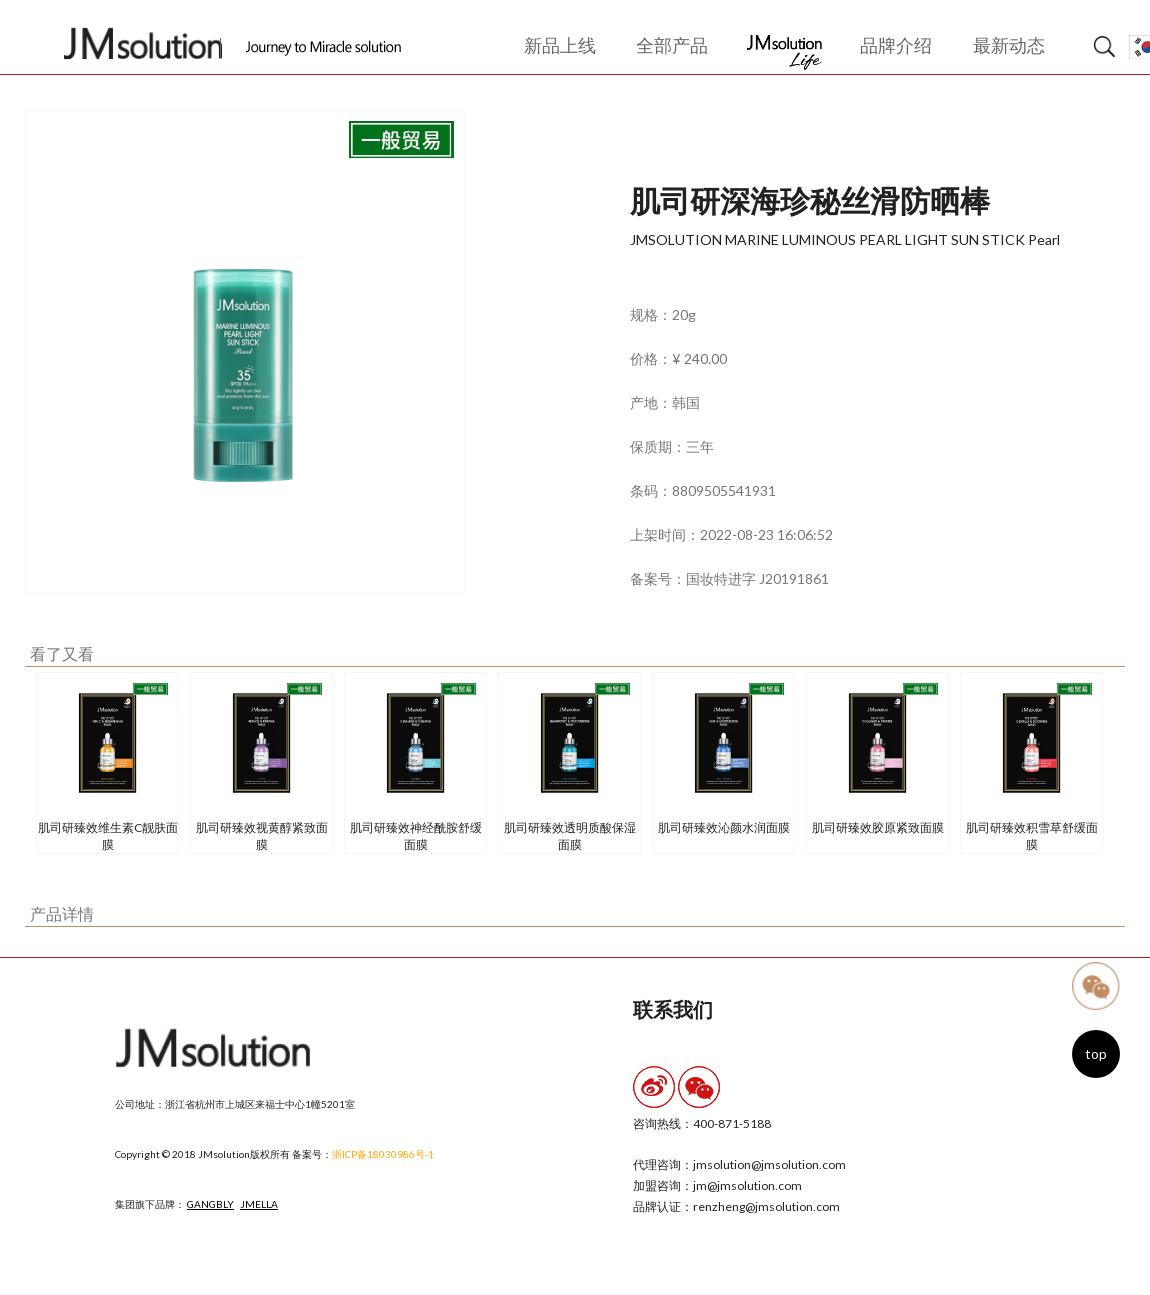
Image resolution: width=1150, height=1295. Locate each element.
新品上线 (560, 45)
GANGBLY (210, 1204)
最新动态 (1009, 45)
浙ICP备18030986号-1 (383, 1154)
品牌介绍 (896, 45)
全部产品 (672, 45)
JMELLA (259, 1204)
